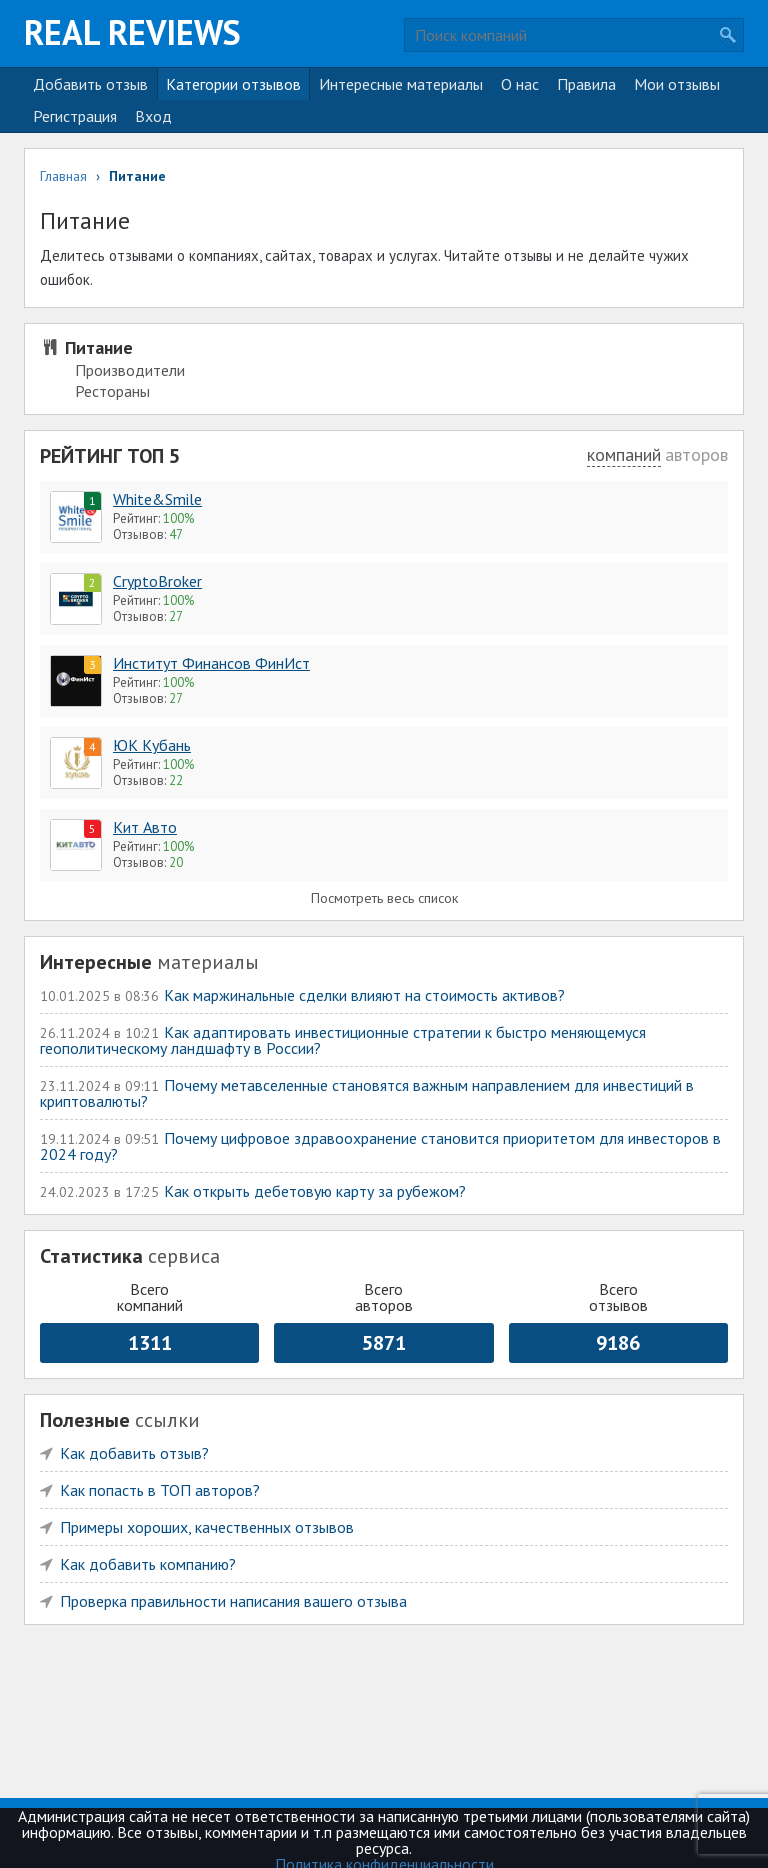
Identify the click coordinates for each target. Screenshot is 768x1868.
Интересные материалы (401, 84)
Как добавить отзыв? (134, 1453)
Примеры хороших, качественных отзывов (207, 1527)
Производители (130, 370)
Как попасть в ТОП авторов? (160, 1490)
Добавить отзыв (90, 84)
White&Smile (157, 499)
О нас (520, 84)
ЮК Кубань (152, 745)
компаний (624, 454)
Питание (99, 347)
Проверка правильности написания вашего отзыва (233, 1601)
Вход (153, 116)
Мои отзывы (677, 84)
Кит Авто (145, 827)
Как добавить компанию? (148, 1564)
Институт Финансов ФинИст (211, 663)
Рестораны (112, 391)
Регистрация (75, 116)
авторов (696, 454)
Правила (586, 84)
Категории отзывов (233, 84)
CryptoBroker (157, 581)
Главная (63, 176)
